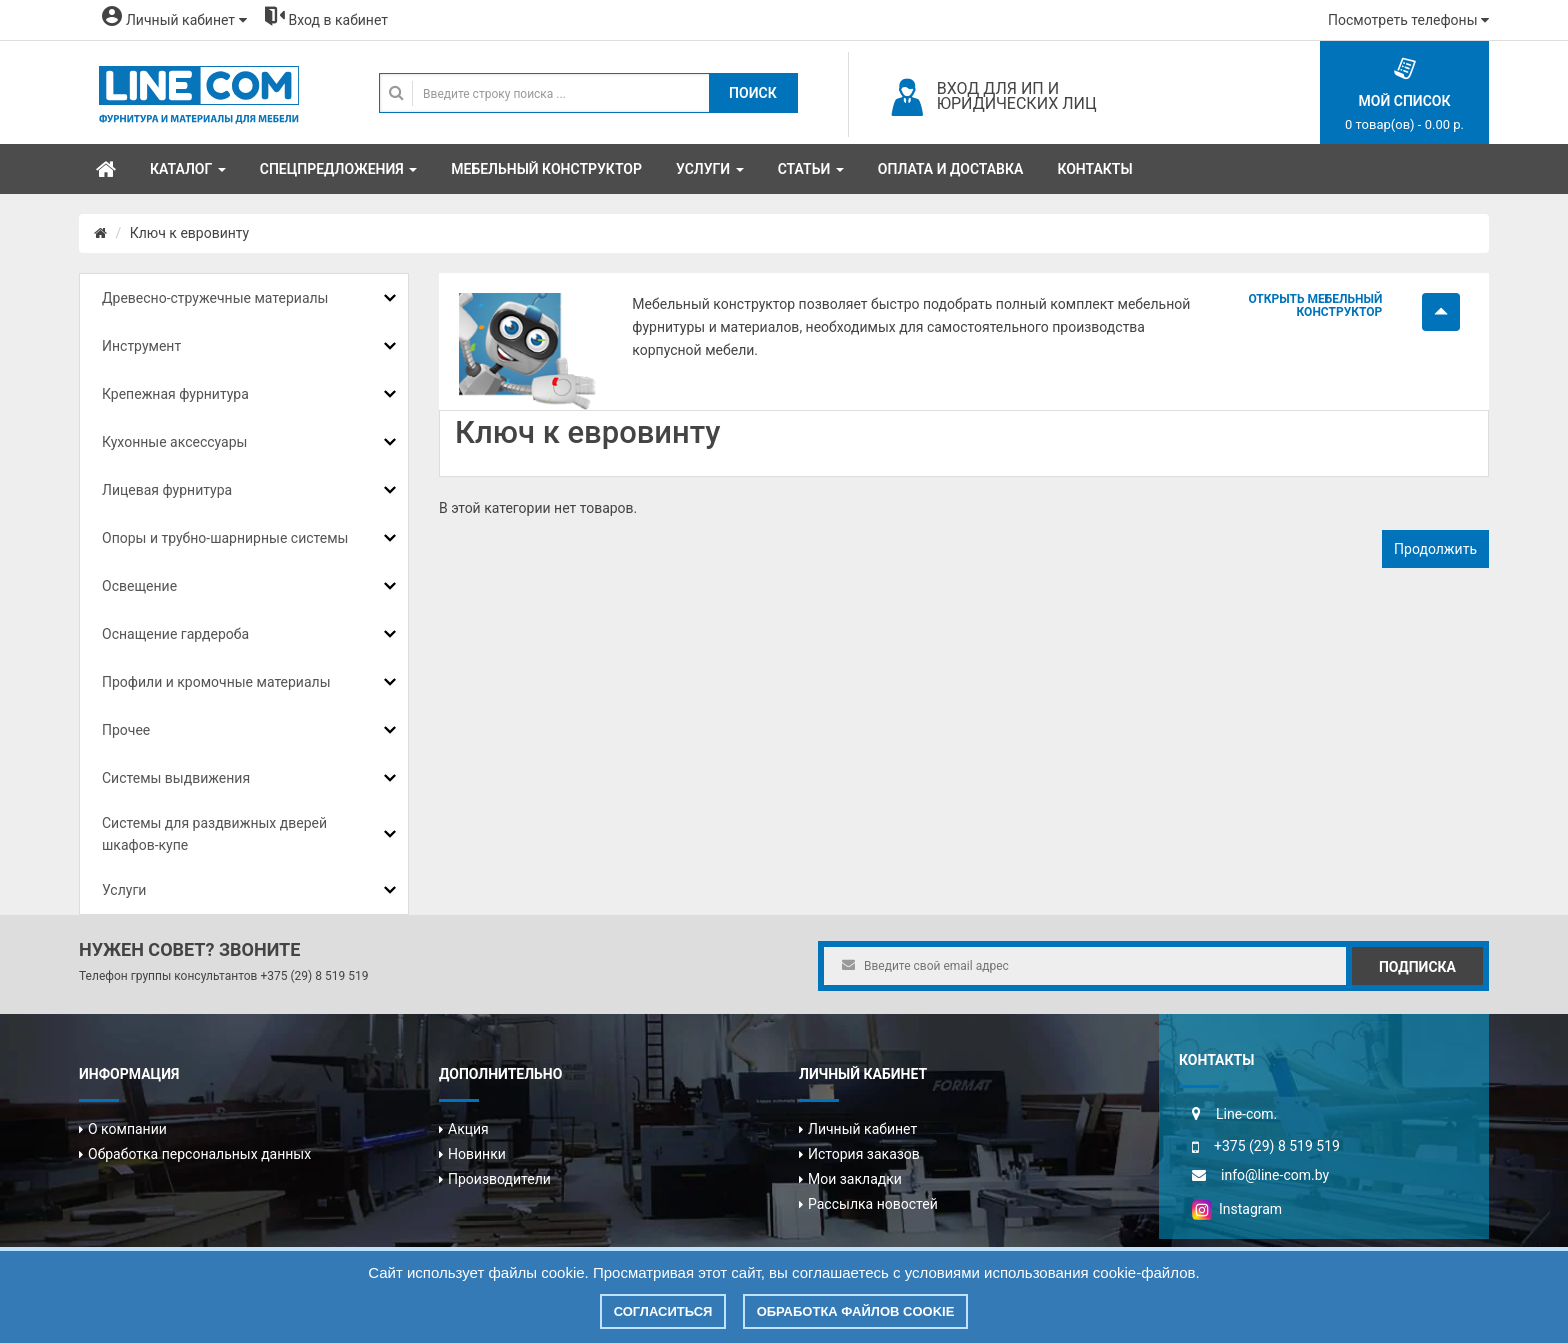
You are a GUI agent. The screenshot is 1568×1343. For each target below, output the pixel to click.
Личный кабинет (862, 1129)
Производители (499, 1179)
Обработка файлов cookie (856, 1311)
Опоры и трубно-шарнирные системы (225, 538)
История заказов (864, 1154)
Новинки (477, 1154)
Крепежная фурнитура (175, 394)
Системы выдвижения (176, 778)
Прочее (126, 730)
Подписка (1417, 967)
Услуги (124, 890)
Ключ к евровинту (190, 233)
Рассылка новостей (873, 1204)
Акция (468, 1129)
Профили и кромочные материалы (216, 682)
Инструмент (141, 346)
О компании (127, 1129)
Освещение (139, 586)
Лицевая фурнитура (167, 490)
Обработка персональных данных (199, 1154)
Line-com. (1246, 1114)
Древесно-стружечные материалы (215, 298)
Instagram (1237, 1209)
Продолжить (1435, 549)
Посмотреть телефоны (1408, 20)
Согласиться (663, 1311)
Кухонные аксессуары (174, 442)
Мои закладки (855, 1179)
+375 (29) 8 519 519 (314, 976)
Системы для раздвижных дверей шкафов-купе (214, 834)
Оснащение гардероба (175, 634)
